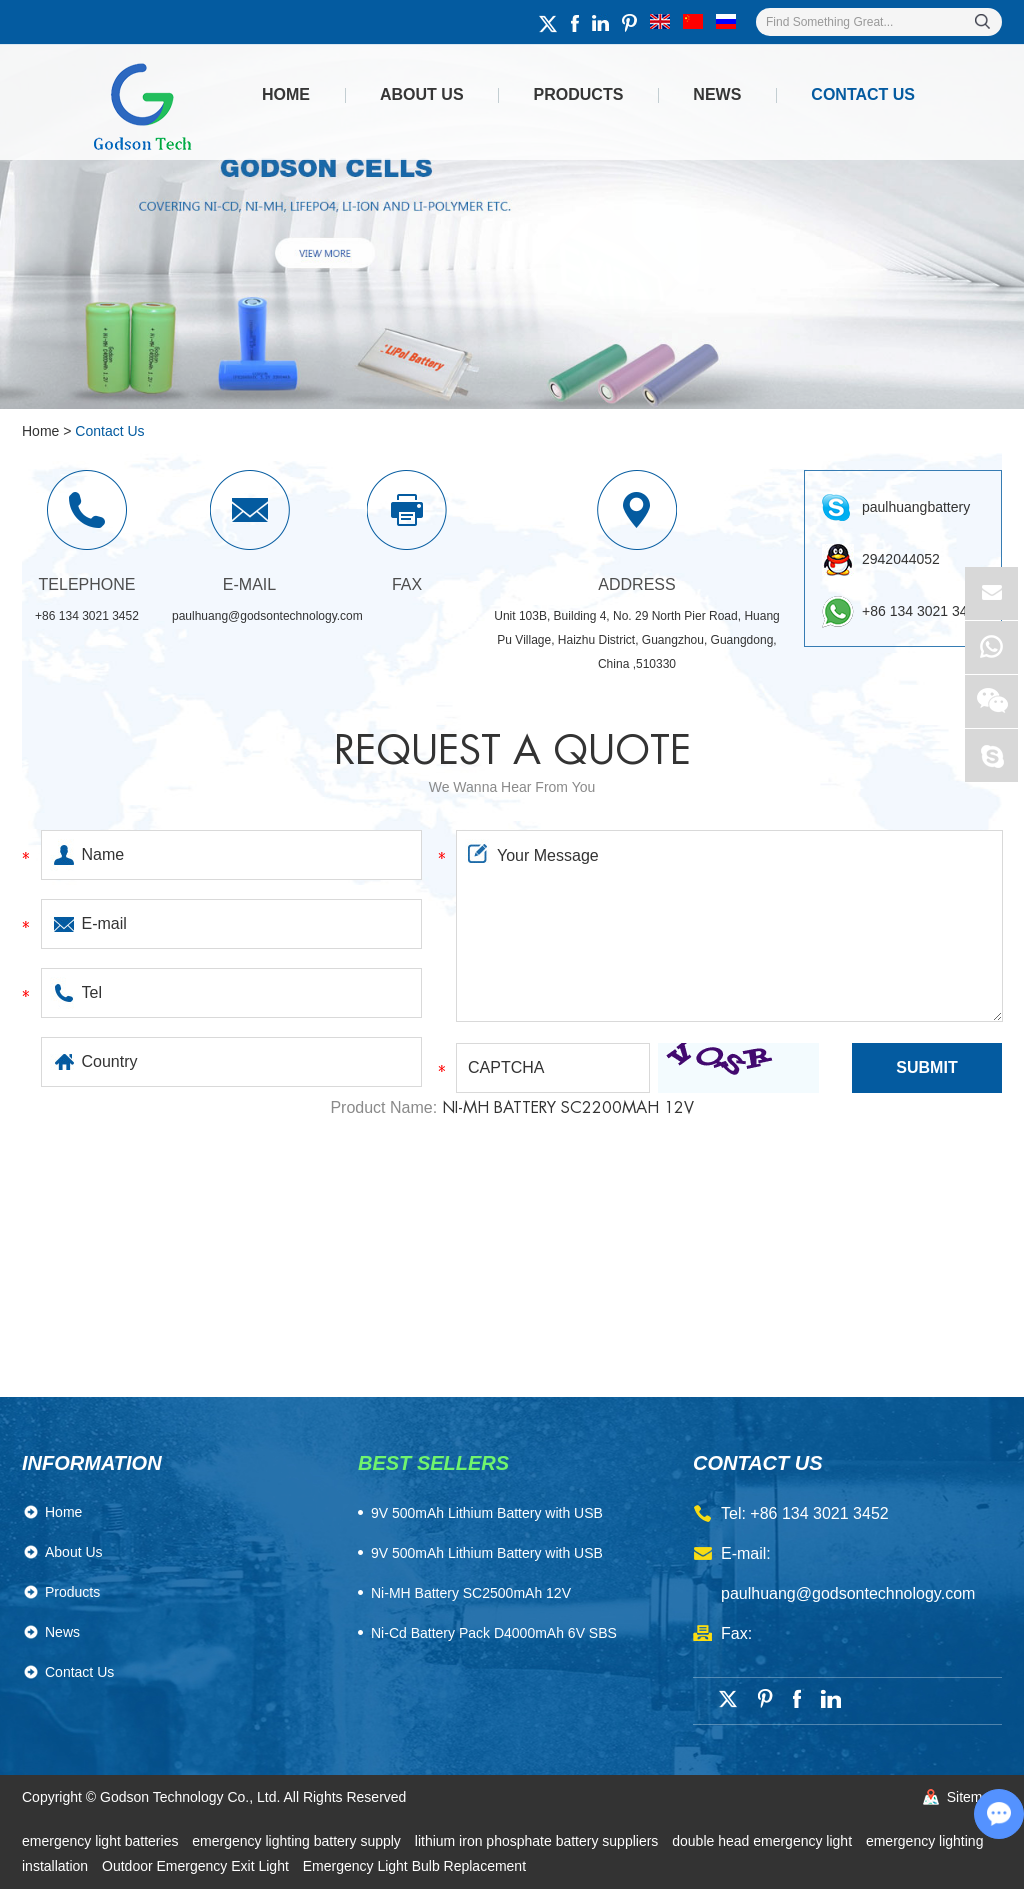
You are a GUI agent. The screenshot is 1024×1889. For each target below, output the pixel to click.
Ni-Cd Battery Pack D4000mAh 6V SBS (494, 1633)
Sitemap (972, 1797)
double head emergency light (764, 1841)
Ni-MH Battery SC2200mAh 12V (568, 1108)
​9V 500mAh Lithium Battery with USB (487, 1513)
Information (92, 1463)
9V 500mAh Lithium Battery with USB (487, 1553)
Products (579, 94)
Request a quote (512, 751)
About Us (422, 94)
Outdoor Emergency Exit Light (197, 1866)
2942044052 (901, 559)
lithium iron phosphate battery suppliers (538, 1841)
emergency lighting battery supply (298, 1841)
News (717, 94)
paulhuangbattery (916, 507)
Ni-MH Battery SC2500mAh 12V (471, 1593)
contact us (758, 1463)
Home (286, 94)
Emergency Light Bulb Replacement (414, 1866)
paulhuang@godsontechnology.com (267, 616)
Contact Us (863, 94)
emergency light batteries (102, 1841)
